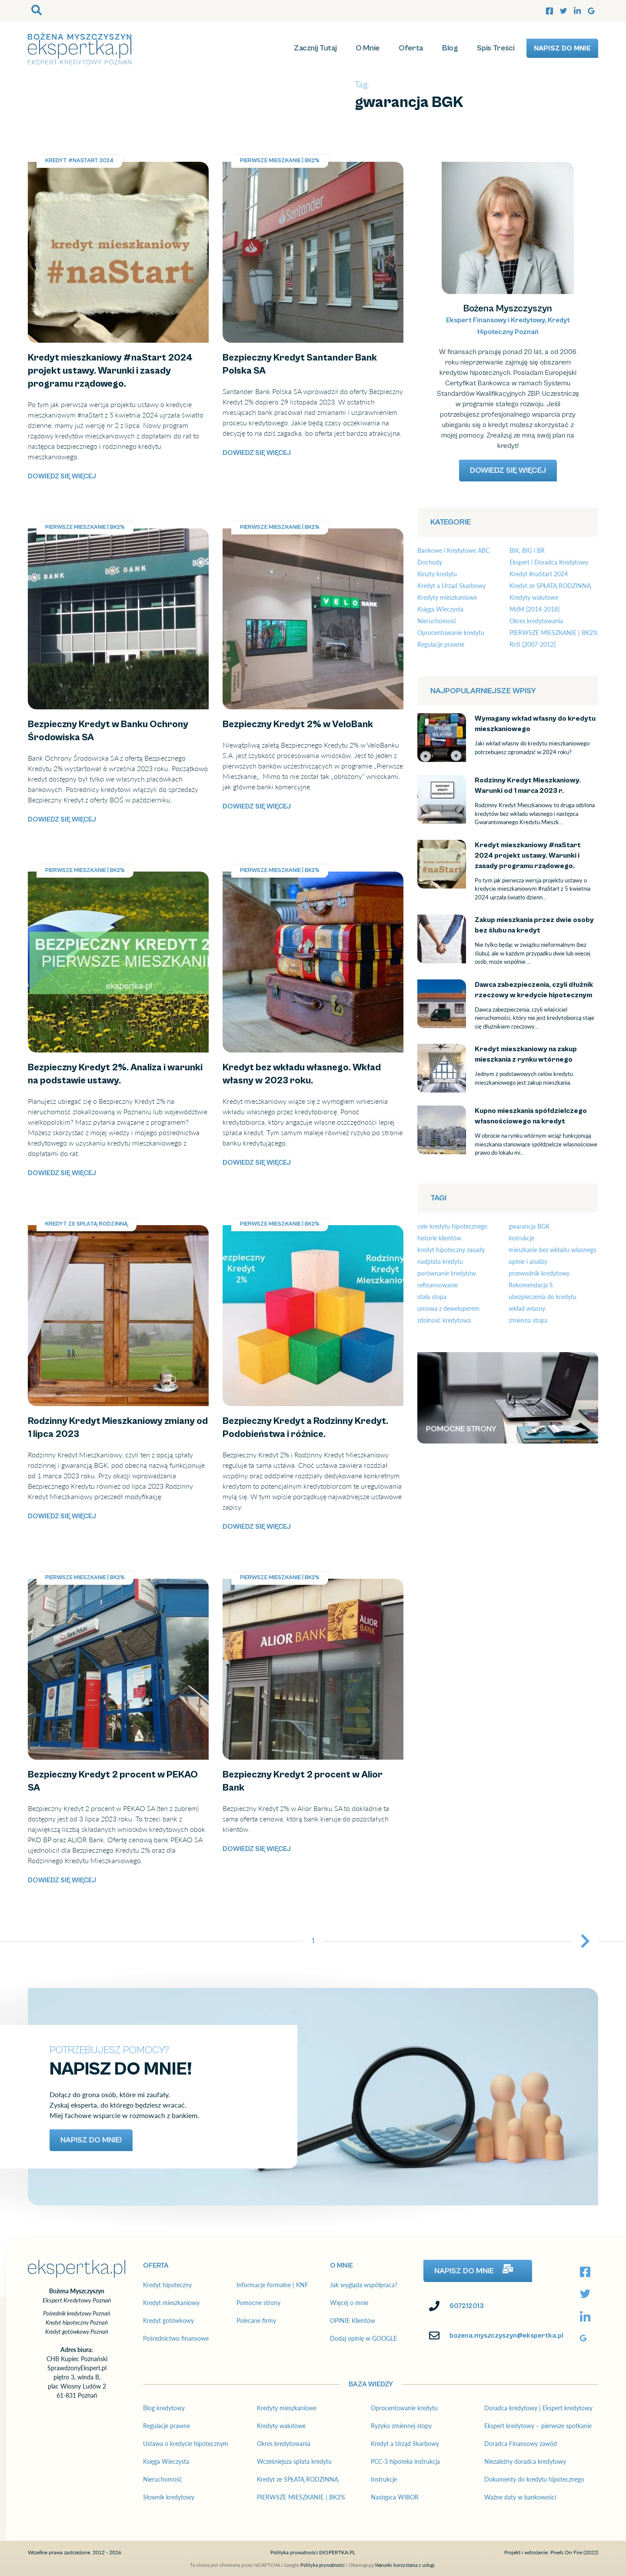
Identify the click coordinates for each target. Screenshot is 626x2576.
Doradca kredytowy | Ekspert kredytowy (538, 2408)
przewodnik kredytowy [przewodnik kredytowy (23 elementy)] (539, 1273)
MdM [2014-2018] (534, 609)
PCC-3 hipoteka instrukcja (405, 2461)
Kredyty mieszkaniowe (447, 597)
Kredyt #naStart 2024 (79, 160)
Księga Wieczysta (440, 609)
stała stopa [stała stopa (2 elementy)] (431, 1296)
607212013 (467, 2306)
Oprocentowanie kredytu (450, 632)
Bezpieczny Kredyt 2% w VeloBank (275, 533)
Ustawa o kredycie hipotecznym (185, 2443)
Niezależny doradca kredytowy (525, 2461)
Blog (450, 48)
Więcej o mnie (349, 2302)
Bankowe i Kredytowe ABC (453, 550)
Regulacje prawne (440, 644)
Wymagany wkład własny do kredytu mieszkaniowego (441, 734)
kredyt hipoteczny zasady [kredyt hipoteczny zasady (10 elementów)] (451, 1249)
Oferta (411, 48)
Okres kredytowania (536, 621)
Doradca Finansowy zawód (520, 2443)
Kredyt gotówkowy (168, 2320)
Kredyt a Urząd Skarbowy (451, 585)
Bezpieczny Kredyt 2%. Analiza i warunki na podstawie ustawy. (110, 881)
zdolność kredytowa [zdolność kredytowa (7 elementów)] (444, 1320)
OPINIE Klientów (352, 2320)
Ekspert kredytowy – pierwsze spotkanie (538, 2425)
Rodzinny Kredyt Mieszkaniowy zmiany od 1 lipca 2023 (111, 1230)
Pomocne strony (258, 2302)
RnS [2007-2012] (532, 644)
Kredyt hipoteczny (167, 2285)
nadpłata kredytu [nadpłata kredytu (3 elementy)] (440, 1261)
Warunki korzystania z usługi (405, 2565)
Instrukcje (384, 2479)
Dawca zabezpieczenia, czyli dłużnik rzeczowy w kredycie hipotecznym (440, 1010)
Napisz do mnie (562, 48)
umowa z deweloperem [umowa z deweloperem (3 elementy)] (448, 1308)
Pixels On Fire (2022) (574, 2552)
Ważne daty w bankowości (520, 2497)
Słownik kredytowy (168, 2497)
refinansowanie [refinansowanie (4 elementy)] (437, 1285)
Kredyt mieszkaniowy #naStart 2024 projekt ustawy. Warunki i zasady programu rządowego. (107, 172)
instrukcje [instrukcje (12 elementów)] (521, 1238)
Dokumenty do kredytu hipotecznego (534, 2479)
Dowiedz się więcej (62, 476)
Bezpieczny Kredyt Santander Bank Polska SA (292, 167)
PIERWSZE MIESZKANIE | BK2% (280, 160)
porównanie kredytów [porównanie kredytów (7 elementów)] (446, 1273)
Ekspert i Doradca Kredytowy (548, 562)
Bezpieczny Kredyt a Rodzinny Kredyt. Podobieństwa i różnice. (305, 1235)
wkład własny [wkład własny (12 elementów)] (527, 1308)
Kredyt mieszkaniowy (171, 2302)
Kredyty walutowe (533, 597)
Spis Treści (495, 48)
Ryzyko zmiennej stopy (401, 2425)
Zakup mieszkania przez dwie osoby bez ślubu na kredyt (441, 940)
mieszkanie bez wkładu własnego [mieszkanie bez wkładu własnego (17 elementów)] (552, 1249)
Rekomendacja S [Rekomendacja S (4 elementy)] (531, 1285)
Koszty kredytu (437, 574)
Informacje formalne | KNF (272, 2285)
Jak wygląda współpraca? (363, 2285)
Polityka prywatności (322, 2565)
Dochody (429, 562)
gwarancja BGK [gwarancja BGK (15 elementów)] (529, 1226)
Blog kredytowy (164, 2408)
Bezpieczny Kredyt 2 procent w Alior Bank (287, 1584)
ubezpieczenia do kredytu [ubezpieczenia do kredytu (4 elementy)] (542, 1296)
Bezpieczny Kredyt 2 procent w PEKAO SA (93, 1584)
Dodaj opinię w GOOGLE (363, 2338)
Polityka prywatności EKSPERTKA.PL (312, 2552)
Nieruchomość (436, 621)
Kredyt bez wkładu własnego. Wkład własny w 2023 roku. (311, 876)
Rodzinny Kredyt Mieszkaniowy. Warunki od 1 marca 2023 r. (439, 801)
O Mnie (368, 48)
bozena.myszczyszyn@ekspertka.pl (506, 2335)
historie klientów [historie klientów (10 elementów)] (439, 1238)
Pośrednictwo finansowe (176, 2338)
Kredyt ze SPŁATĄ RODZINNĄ (86, 1224)
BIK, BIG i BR (527, 550)
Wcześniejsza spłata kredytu (294, 2461)
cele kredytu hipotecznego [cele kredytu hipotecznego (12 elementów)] (452, 1226)
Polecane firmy (256, 2320)
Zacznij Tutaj (315, 48)
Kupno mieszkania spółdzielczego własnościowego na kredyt (441, 1131)
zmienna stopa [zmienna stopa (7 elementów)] (528, 1320)
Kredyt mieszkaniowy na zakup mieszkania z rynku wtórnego (441, 1070)
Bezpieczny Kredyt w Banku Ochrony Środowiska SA (108, 533)
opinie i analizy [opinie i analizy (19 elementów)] (528, 1261)
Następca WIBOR (395, 2497)
